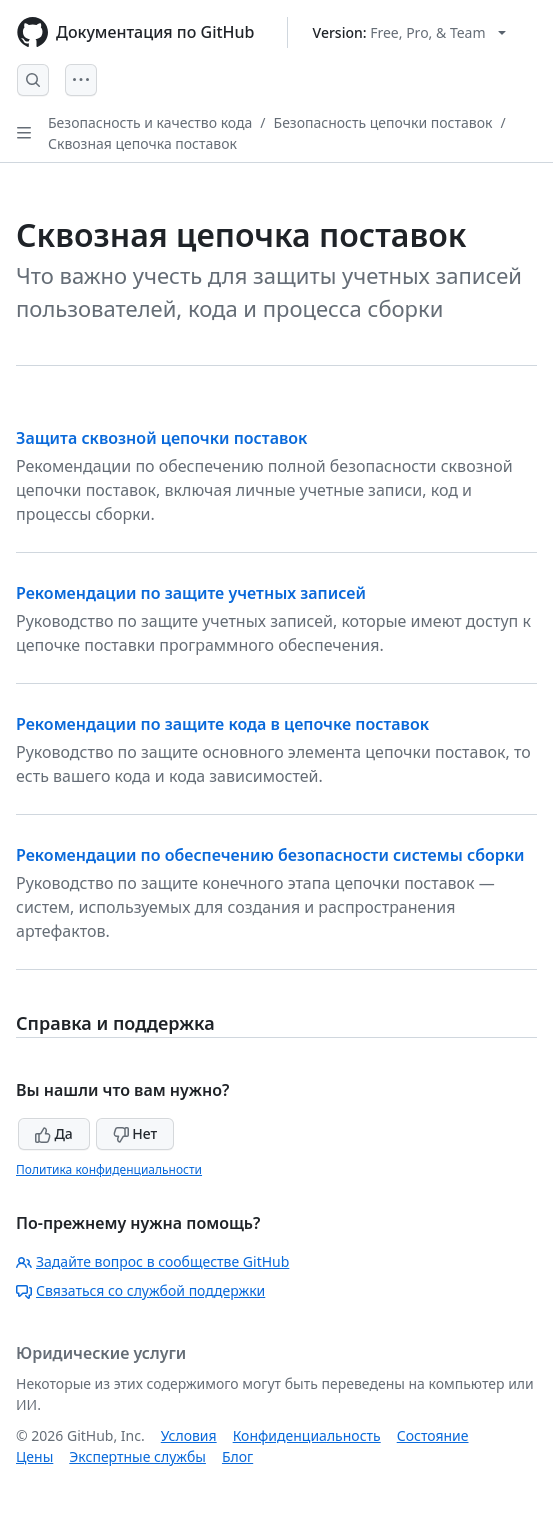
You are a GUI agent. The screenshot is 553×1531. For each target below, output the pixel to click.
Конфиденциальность (307, 1435)
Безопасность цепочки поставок (383, 122)
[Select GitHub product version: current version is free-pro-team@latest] (409, 32)
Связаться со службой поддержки (140, 1290)
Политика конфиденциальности (109, 1169)
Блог (237, 1456)
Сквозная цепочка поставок (142, 143)
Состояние (433, 1435)
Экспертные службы (137, 1456)
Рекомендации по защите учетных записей (191, 593)
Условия (189, 1435)
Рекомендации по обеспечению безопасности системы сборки (270, 855)
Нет (135, 1133)
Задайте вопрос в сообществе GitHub (152, 1261)
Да (54, 1133)
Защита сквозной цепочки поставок (161, 438)
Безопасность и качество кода (150, 122)
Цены (34, 1456)
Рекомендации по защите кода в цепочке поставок (222, 724)
